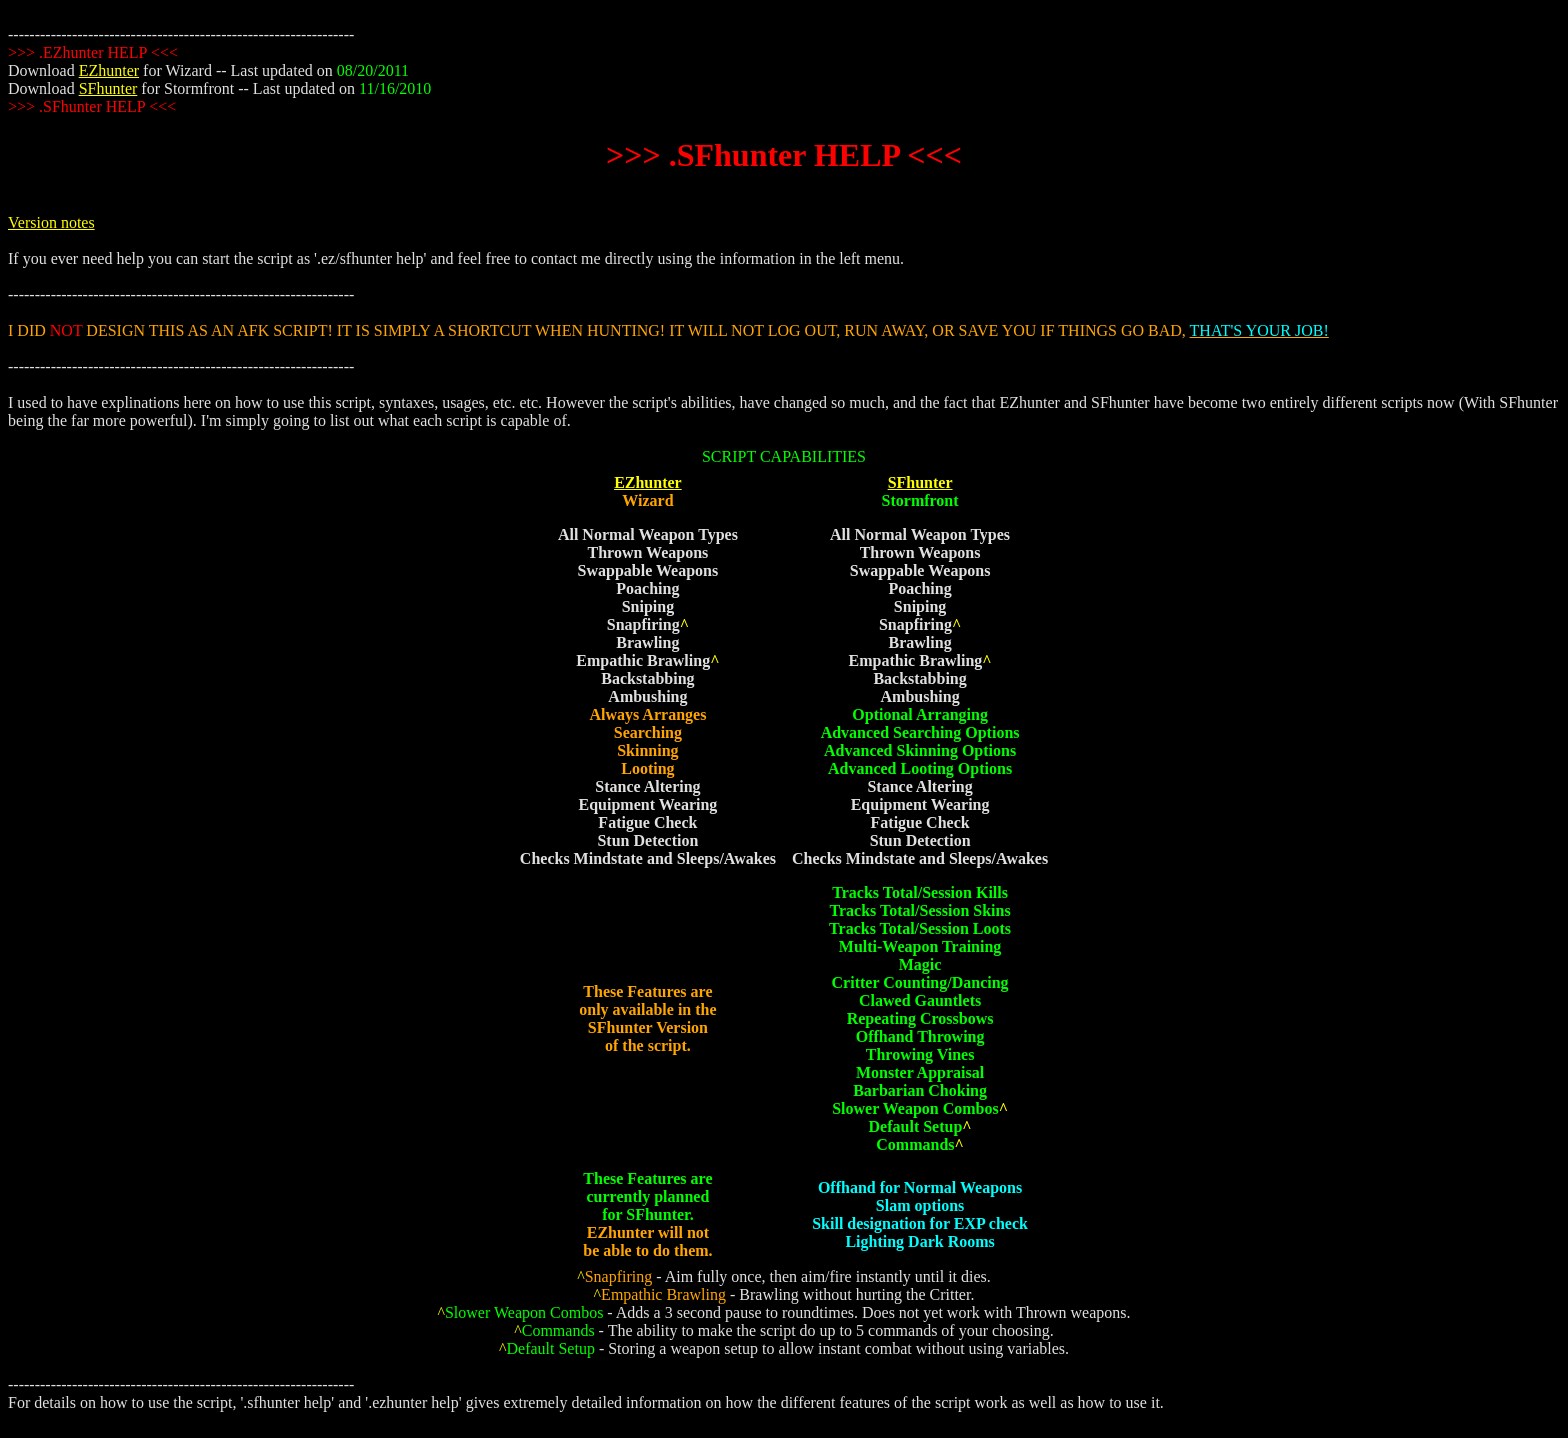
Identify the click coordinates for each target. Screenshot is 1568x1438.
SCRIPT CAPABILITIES (784, 456)
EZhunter (109, 70)
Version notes (51, 222)
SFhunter (108, 88)
